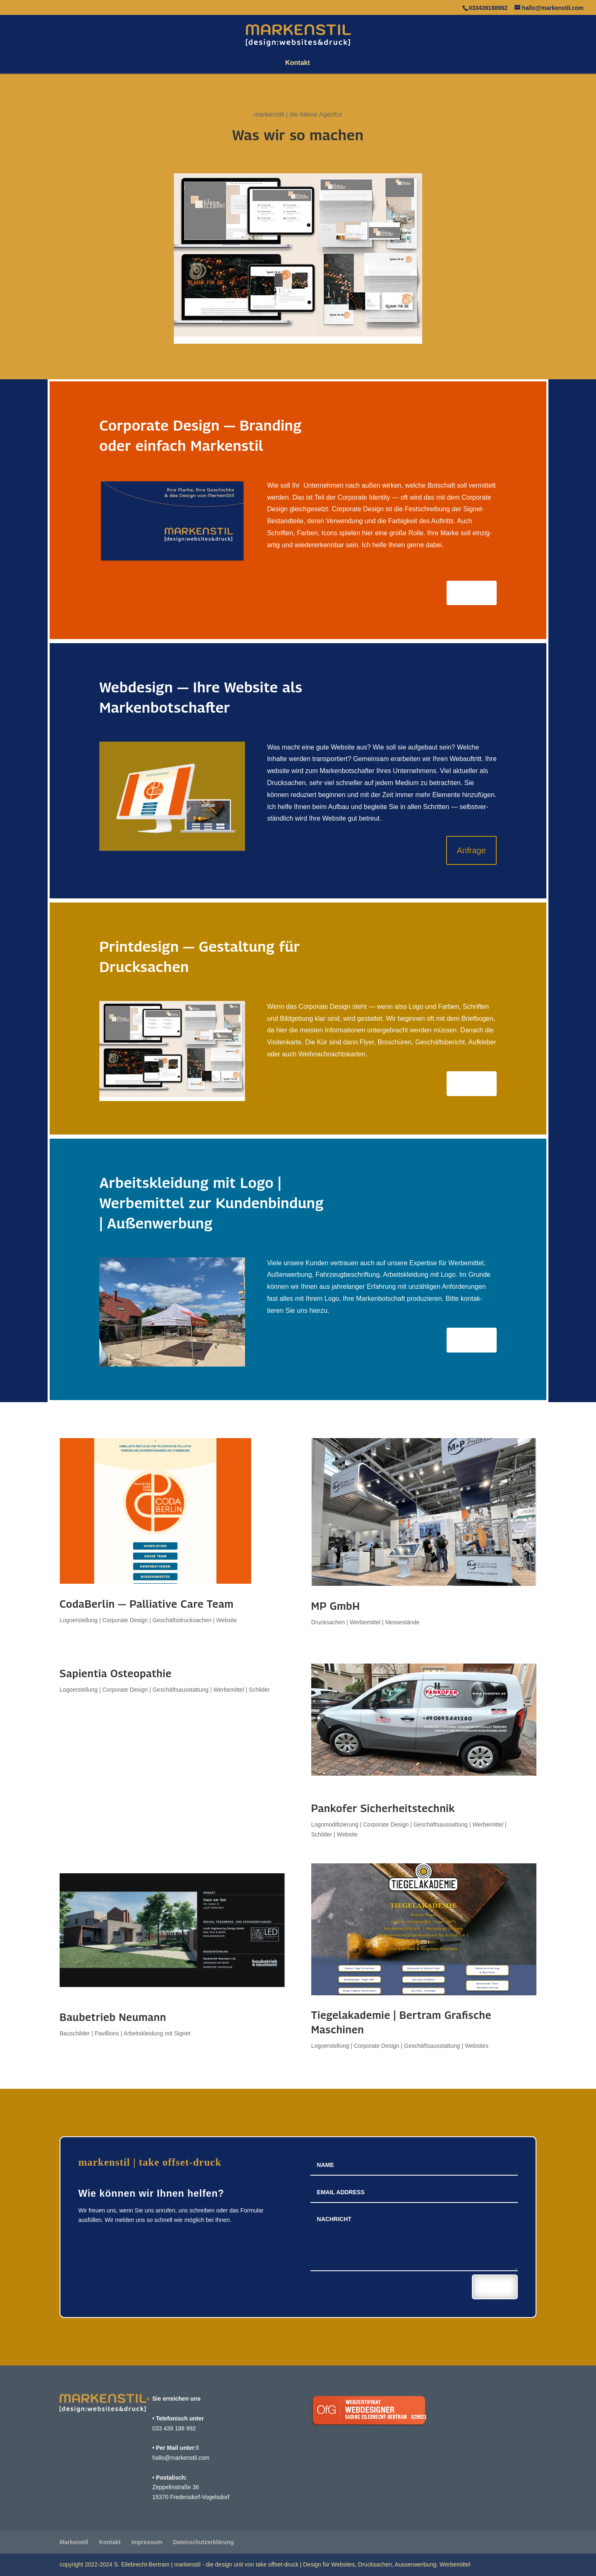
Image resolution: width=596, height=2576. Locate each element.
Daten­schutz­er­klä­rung (203, 2542)
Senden (495, 2286)
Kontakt (297, 63)
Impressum (146, 2542)
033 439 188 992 (174, 2428)
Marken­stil (74, 2542)
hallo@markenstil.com (180, 2457)
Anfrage (471, 592)
